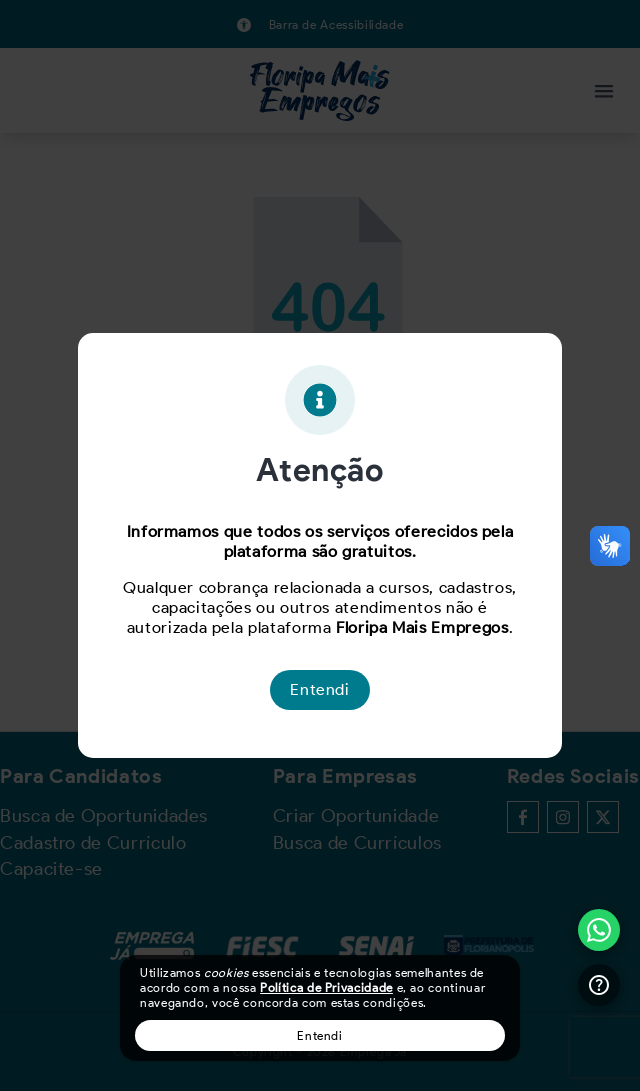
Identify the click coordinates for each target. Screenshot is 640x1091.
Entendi (319, 1035)
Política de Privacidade (326, 987)
